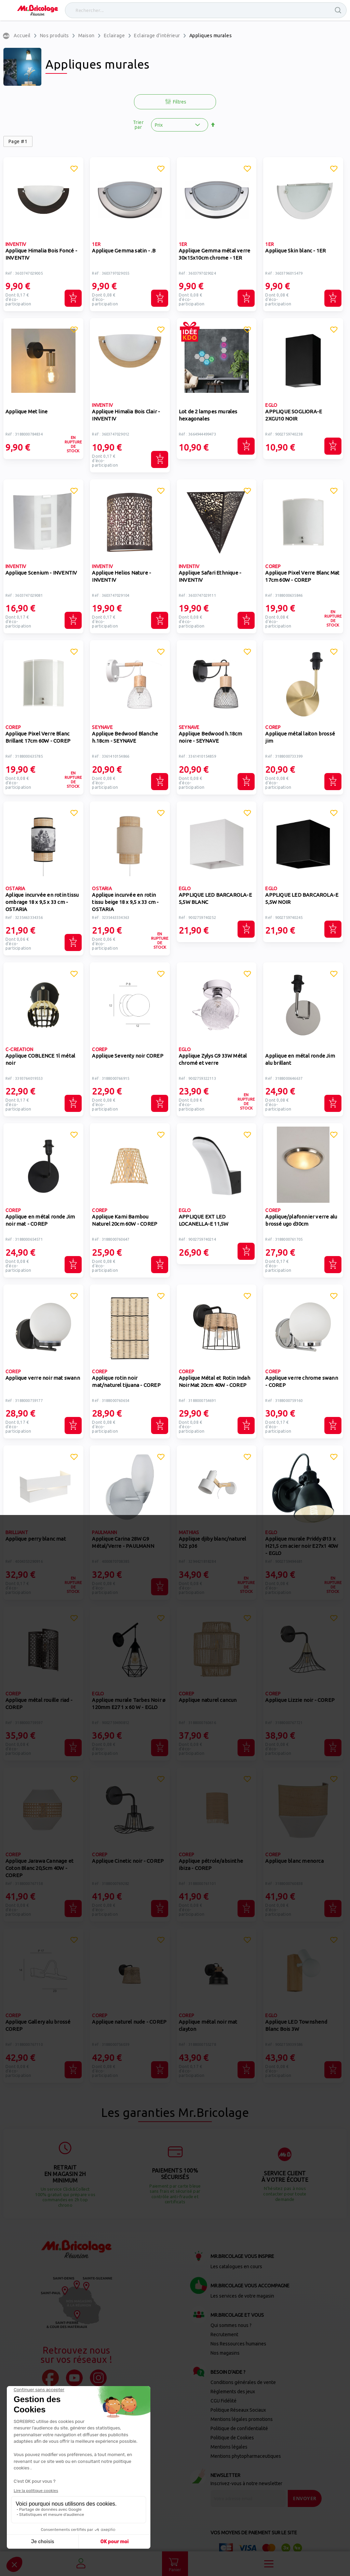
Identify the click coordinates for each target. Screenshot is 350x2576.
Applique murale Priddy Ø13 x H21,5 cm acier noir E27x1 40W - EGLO (301, 1546)
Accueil (22, 35)
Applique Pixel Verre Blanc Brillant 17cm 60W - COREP (37, 737)
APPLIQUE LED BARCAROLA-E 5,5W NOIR (301, 898)
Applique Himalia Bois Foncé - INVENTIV (41, 254)
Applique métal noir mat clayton (208, 2025)
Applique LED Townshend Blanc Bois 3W (296, 2025)
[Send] (305, 2498)
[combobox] (206, 10)
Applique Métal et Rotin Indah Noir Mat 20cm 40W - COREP (214, 1381)
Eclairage (114, 35)
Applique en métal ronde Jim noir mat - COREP (40, 1220)
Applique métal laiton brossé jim (300, 737)
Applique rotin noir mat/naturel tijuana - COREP (126, 1381)
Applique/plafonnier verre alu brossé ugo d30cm (301, 1220)
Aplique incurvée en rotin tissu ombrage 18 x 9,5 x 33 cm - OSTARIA (42, 902)
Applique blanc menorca (294, 1861)
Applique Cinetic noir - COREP (128, 1861)
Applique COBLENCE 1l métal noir (40, 1059)
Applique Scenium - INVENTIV (41, 573)
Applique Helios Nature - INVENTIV (121, 576)
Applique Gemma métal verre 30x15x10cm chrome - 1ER (214, 254)
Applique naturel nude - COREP (129, 2022)
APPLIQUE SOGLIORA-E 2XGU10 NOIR (293, 415)
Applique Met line (26, 411)
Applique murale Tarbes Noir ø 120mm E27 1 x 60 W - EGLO (128, 1703)
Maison (86, 35)
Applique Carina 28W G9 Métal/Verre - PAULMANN (123, 1542)
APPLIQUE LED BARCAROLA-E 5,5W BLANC (215, 898)
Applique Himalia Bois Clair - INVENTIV (126, 415)
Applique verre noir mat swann (42, 1378)
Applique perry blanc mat (35, 1539)
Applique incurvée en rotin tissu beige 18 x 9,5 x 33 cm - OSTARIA (125, 902)
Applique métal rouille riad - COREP (38, 1703)
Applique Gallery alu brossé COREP (37, 2025)
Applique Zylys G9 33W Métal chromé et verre (213, 1059)
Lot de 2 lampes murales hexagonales (208, 415)
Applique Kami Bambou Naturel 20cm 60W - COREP (124, 1220)
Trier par (138, 124)
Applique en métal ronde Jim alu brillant (300, 1059)
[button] (74, 170)
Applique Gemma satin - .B (124, 250)
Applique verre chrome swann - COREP (301, 1381)
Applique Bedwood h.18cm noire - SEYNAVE (210, 737)
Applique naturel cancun (208, 1700)
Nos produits (54, 35)
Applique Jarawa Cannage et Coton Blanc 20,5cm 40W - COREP (39, 1868)
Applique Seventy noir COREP (127, 1056)
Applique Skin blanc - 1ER (295, 250)
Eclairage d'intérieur (157, 35)
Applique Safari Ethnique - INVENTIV (210, 576)
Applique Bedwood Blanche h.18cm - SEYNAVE (125, 737)
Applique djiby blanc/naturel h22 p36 (212, 1542)
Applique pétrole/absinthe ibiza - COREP (211, 1864)
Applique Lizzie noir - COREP (300, 1700)
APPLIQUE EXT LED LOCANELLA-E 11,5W (203, 1220)
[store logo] (37, 10)
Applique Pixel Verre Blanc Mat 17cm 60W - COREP (302, 576)
